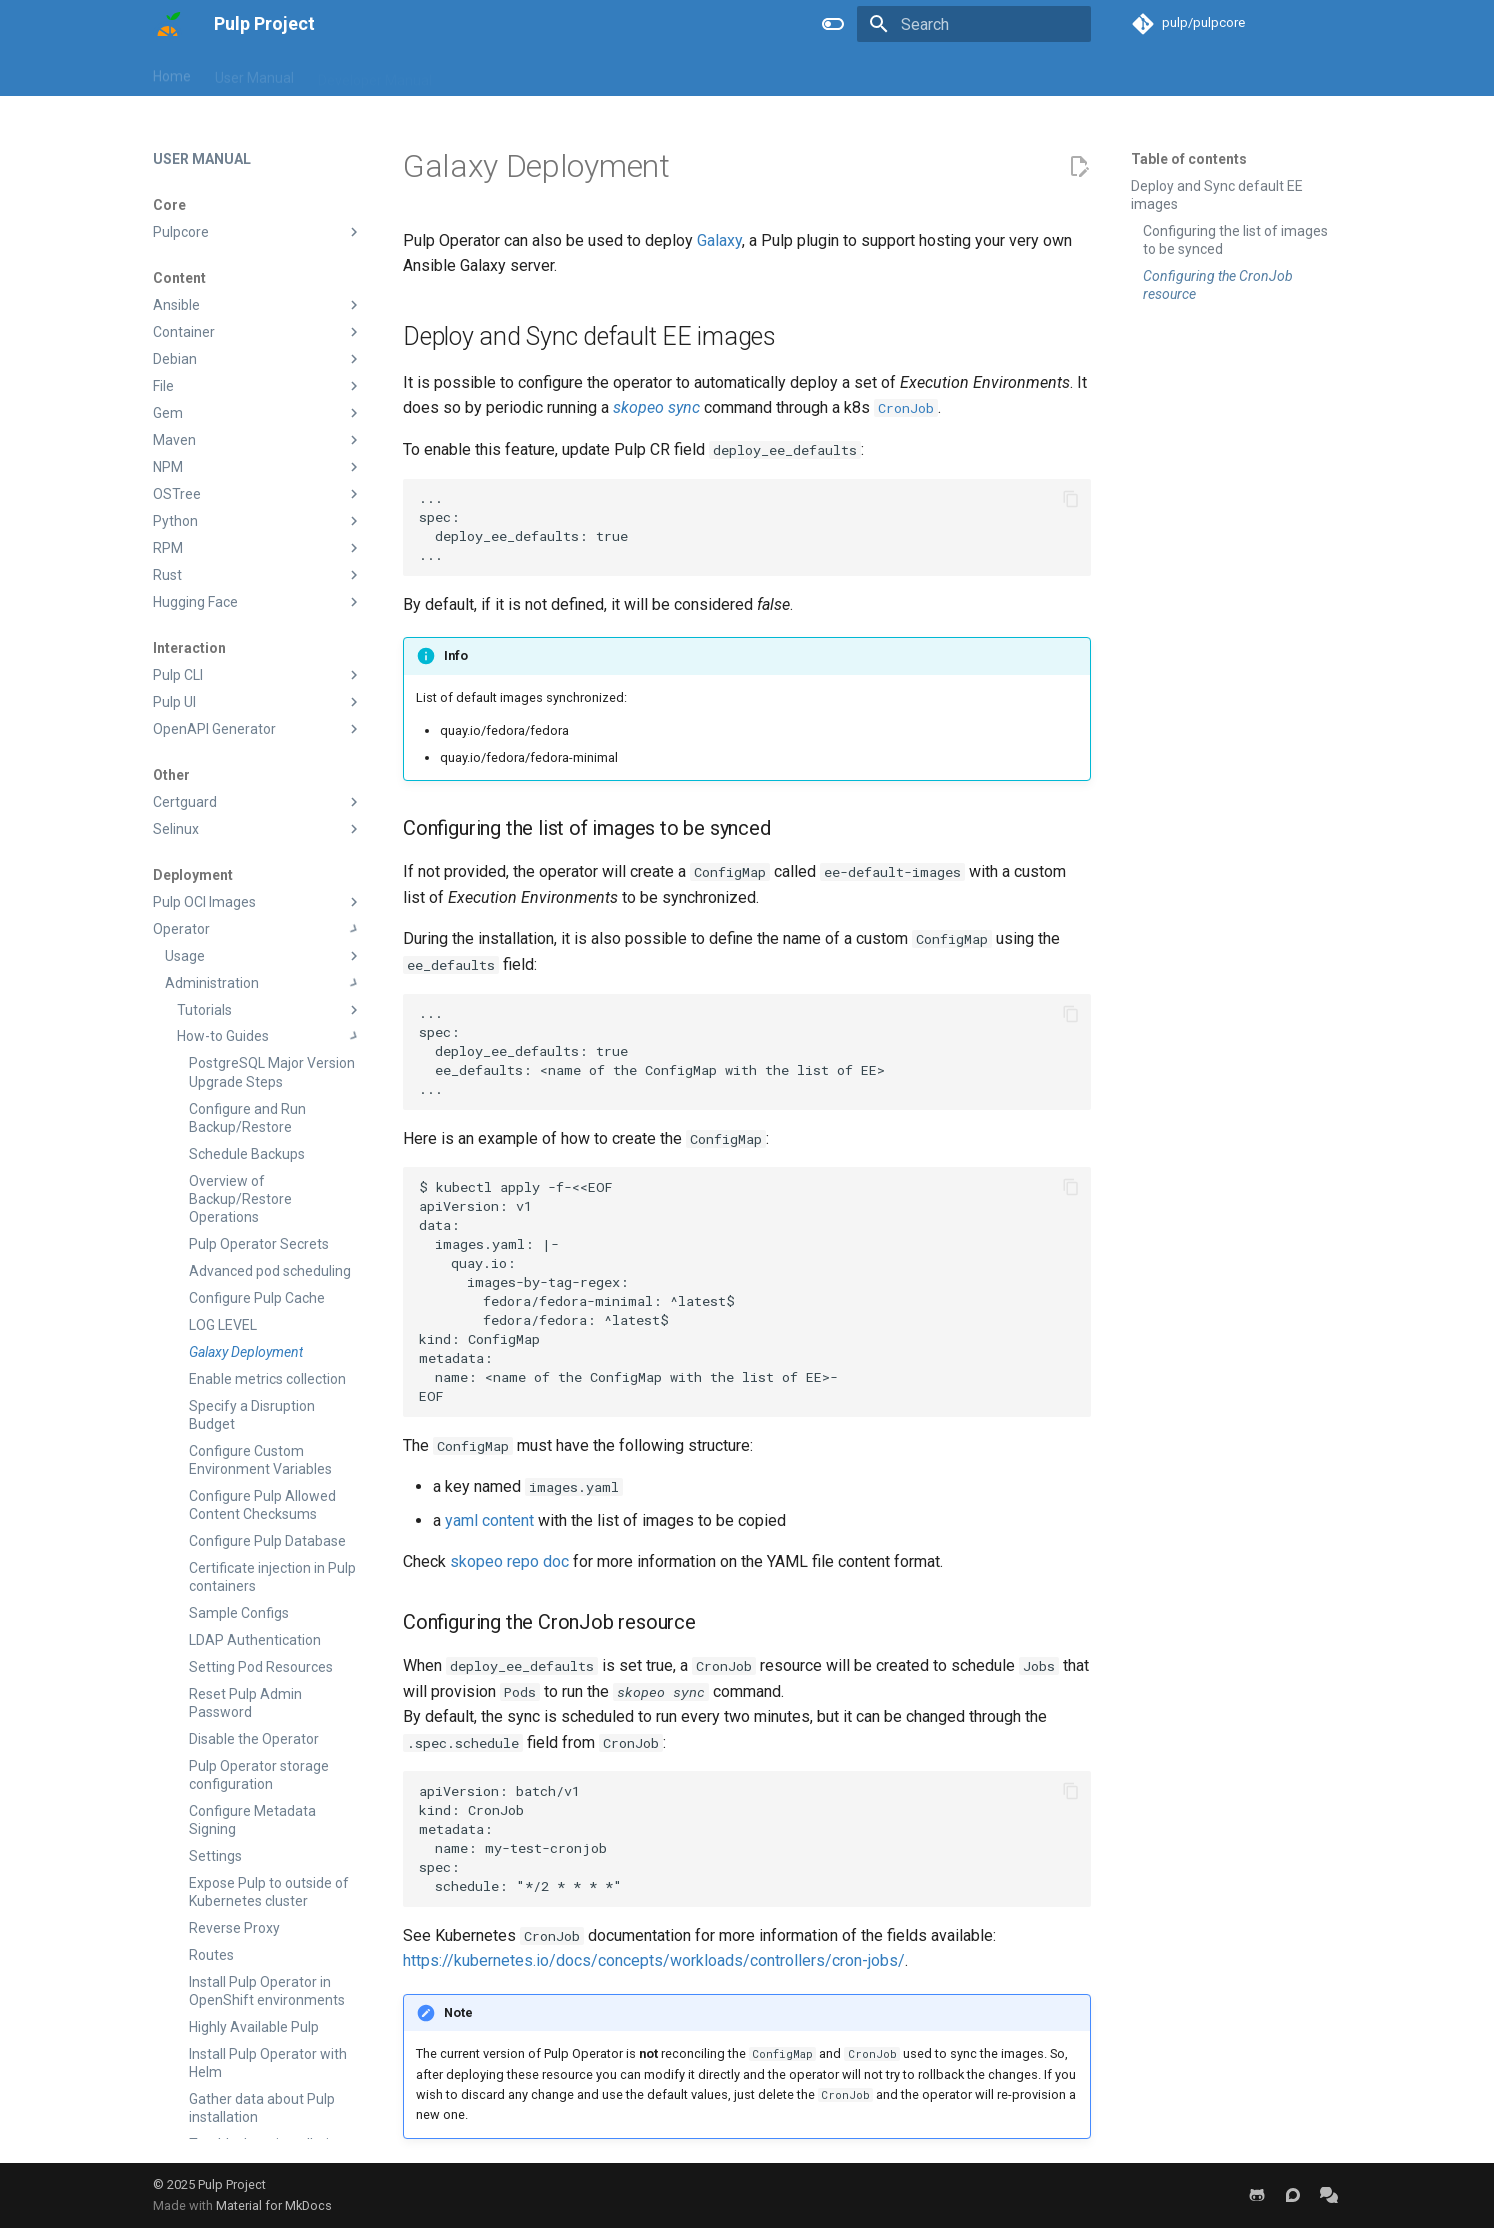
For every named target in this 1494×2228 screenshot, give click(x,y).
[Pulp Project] (167, 24)
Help (522, 73)
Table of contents (1189, 159)
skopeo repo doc (509, 1561)
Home (172, 73)
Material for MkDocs (274, 2205)
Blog (470, 73)
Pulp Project (232, 2184)
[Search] (974, 24)
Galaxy (719, 240)
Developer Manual (375, 73)
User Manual (254, 73)
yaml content (489, 1520)
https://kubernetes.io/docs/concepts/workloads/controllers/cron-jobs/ (654, 1960)
